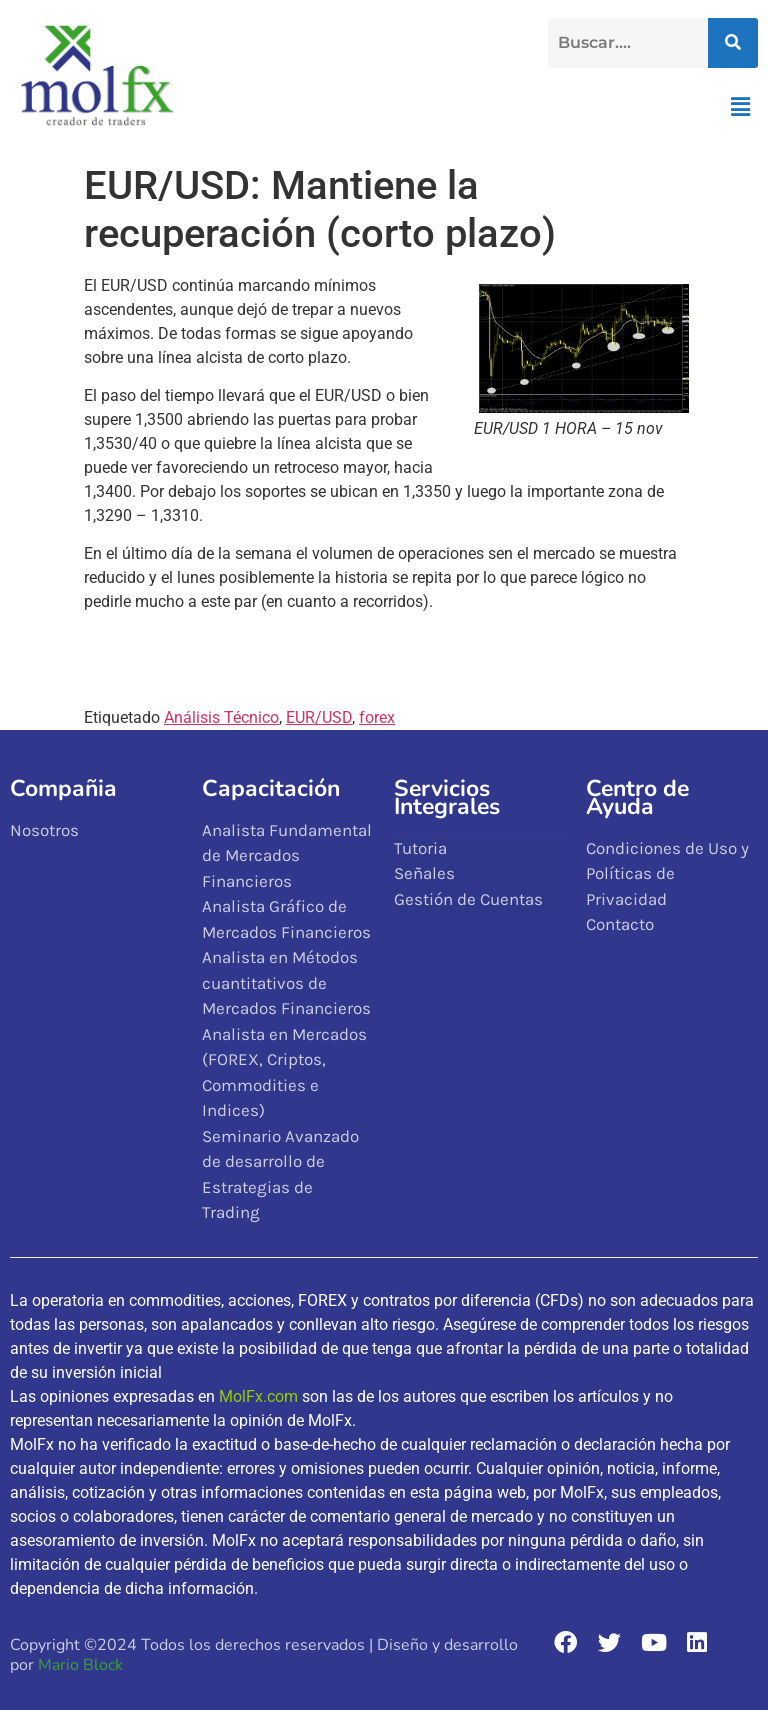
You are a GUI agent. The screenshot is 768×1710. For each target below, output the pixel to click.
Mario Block (80, 1665)
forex (377, 717)
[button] (741, 107)
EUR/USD (319, 717)
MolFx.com (258, 1396)
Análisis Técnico (221, 717)
